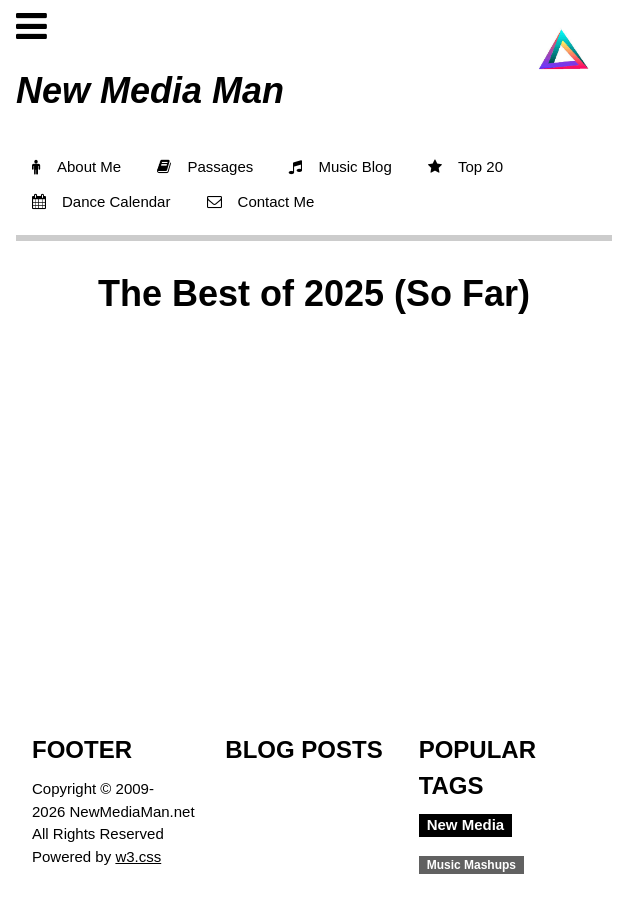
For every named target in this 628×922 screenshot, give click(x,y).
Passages (205, 166)
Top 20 (465, 166)
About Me (76, 166)
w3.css (138, 856)
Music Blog (340, 166)
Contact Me (261, 201)
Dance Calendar (101, 201)
